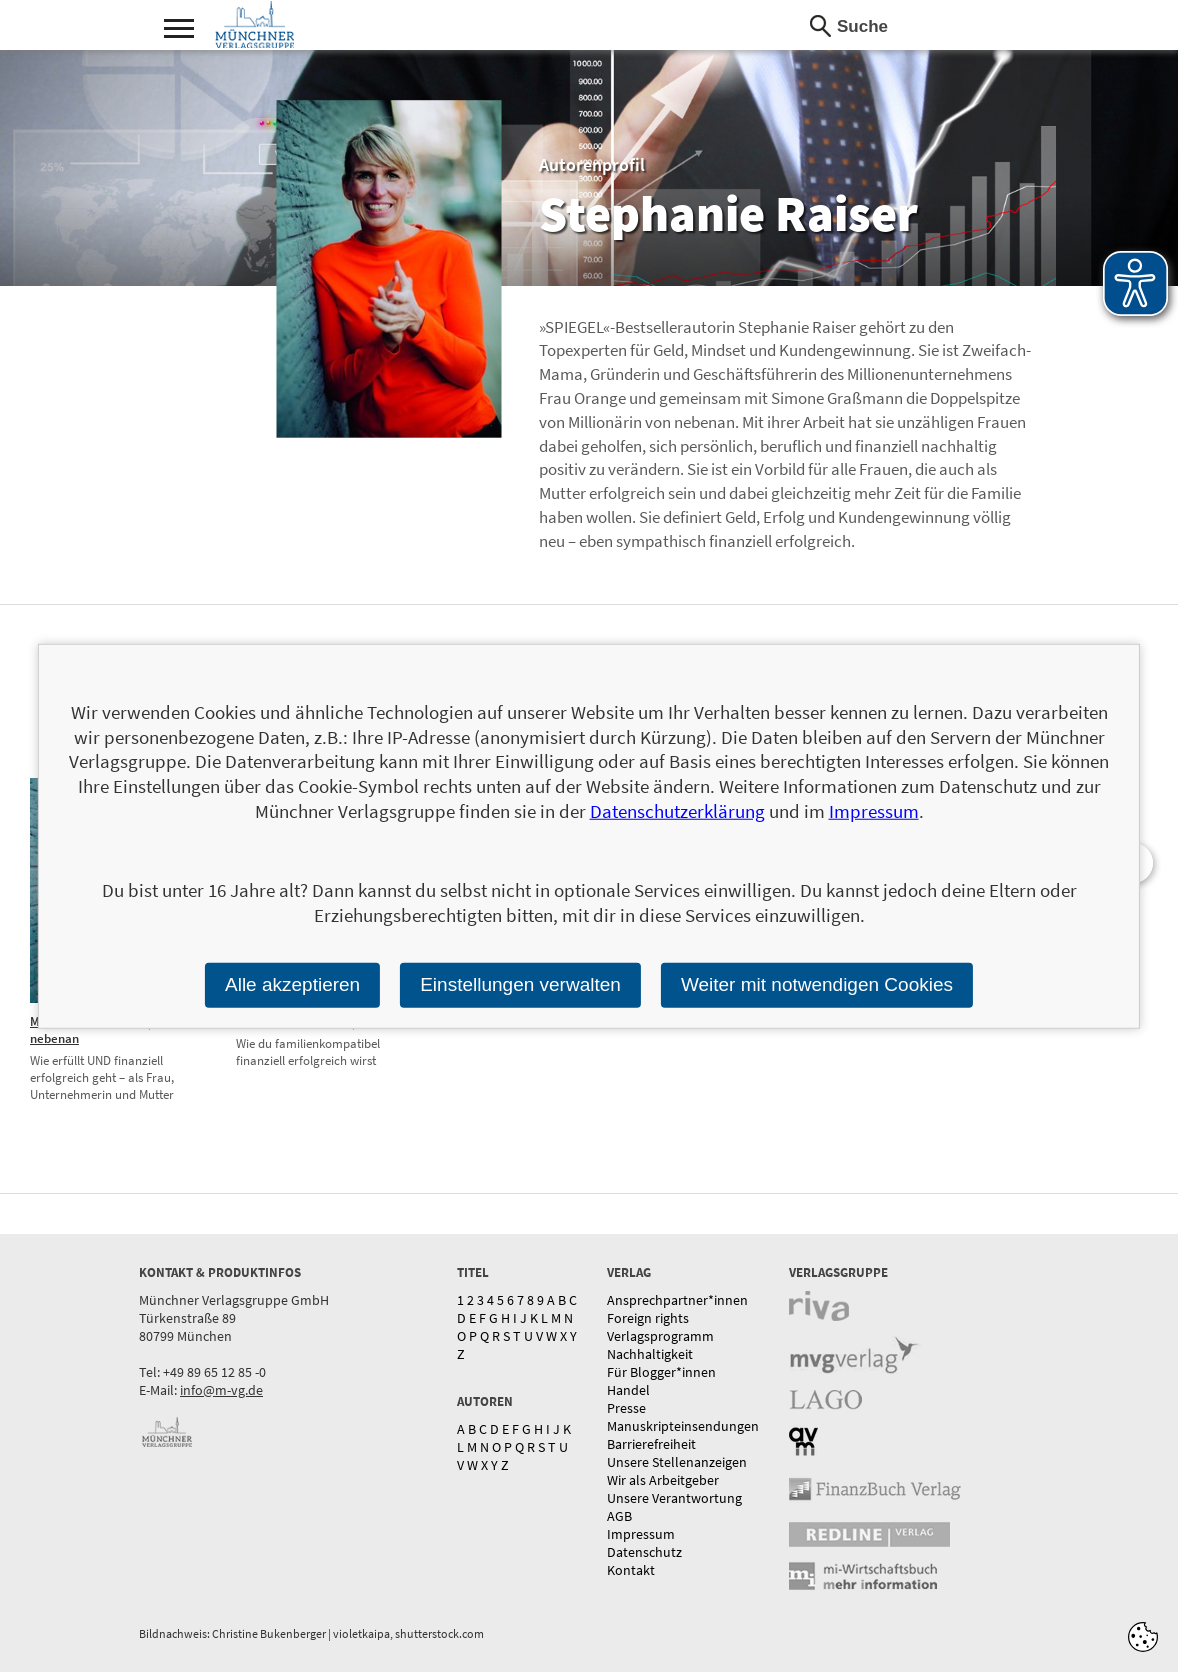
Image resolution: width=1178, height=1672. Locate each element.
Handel (628, 1390)
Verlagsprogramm (660, 1336)
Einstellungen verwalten (520, 984)
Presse (626, 1408)
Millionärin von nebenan (71, 1030)
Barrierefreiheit (651, 1444)
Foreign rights (648, 1318)
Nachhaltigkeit (650, 1354)
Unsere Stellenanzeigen (677, 1462)
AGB (619, 1516)
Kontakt (631, 1570)
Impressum (641, 1534)
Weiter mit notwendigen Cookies (817, 984)
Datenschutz (644, 1552)
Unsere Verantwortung (674, 1498)
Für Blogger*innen (661, 1372)
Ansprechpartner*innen (677, 1300)
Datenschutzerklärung (677, 811)
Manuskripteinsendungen (683, 1426)
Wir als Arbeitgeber (663, 1480)
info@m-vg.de (221, 1390)
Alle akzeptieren (292, 984)
